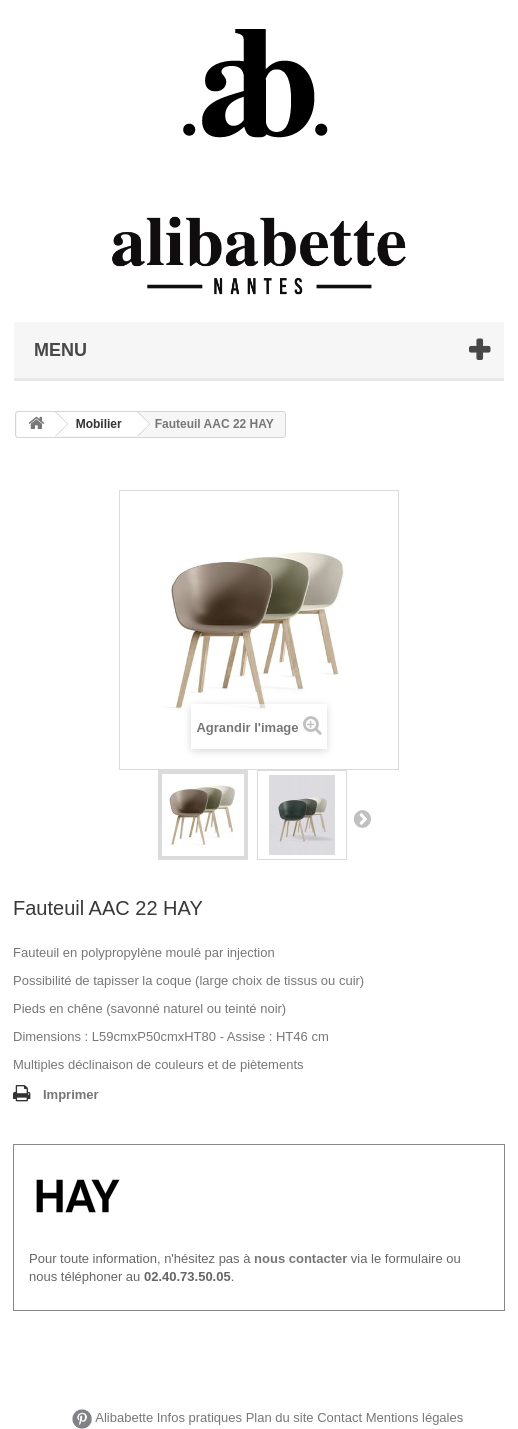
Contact (339, 1418)
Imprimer (71, 1094)
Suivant (362, 818)
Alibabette (124, 1418)
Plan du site (280, 1418)
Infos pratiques (199, 1418)
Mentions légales (415, 1418)
